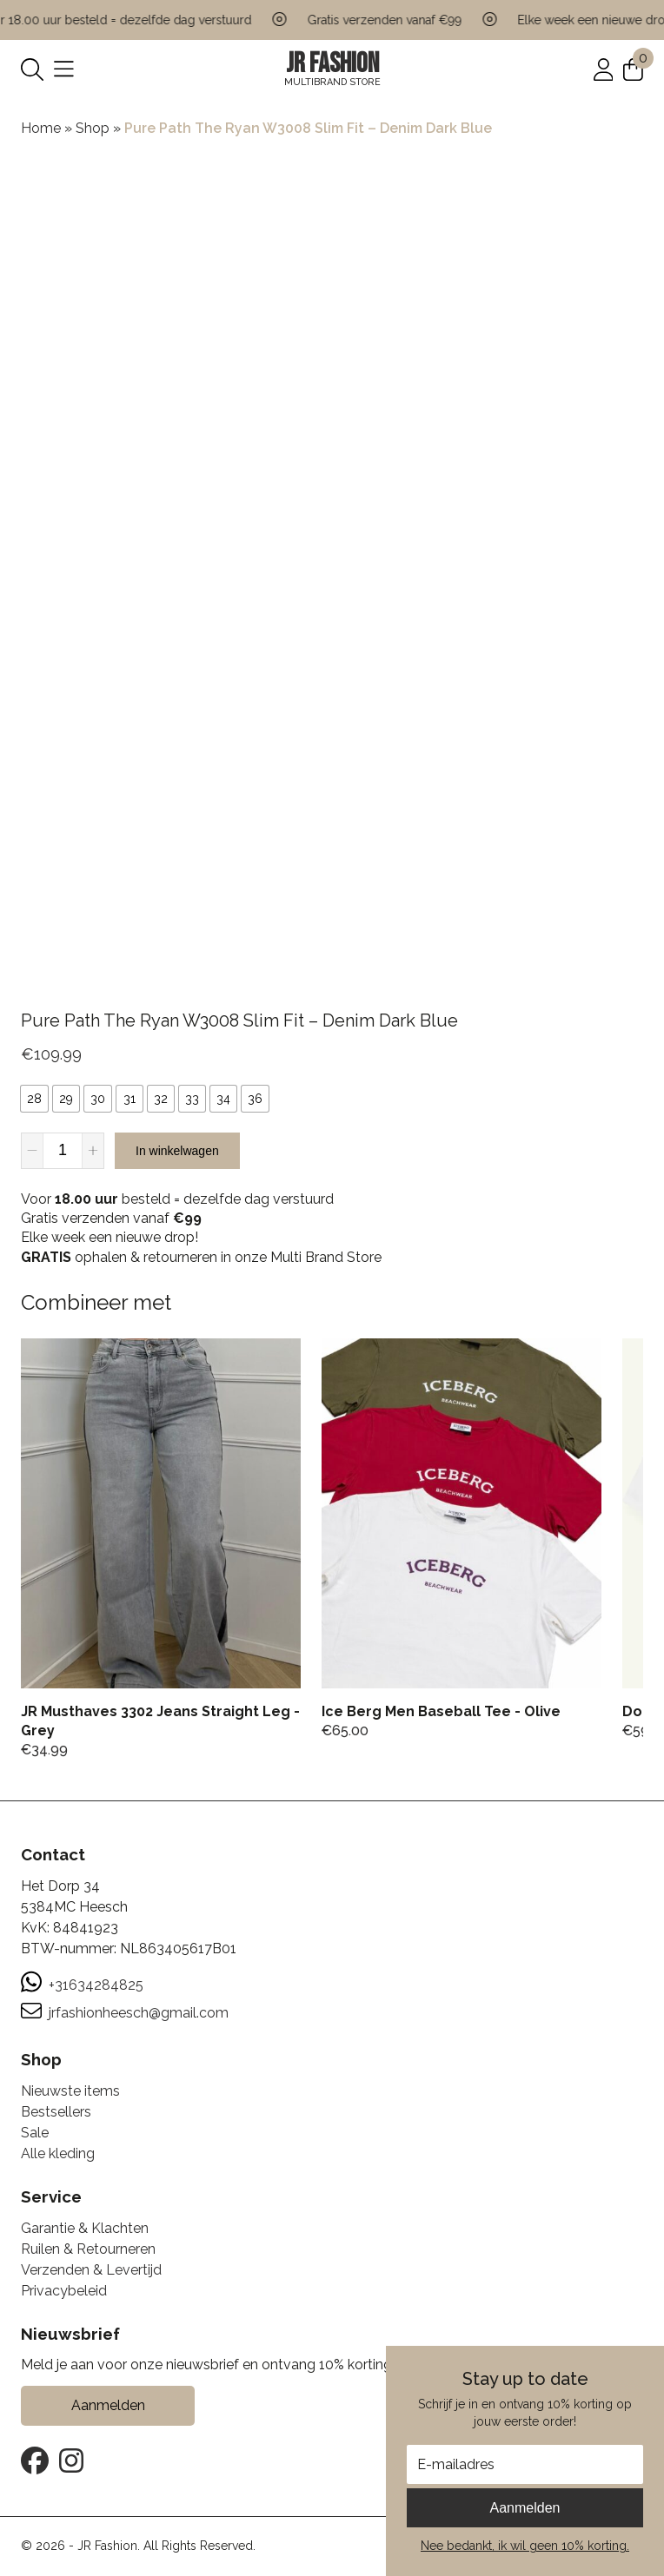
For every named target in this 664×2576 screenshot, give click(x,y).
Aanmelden (525, 2507)
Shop (93, 128)
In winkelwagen (177, 1151)
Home (41, 128)
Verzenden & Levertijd (91, 2270)
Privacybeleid (64, 2290)
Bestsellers (56, 2112)
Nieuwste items (70, 2091)
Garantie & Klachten (85, 2228)
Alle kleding (58, 2153)
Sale (35, 2132)
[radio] (34, 1099)
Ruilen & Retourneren (88, 2249)
